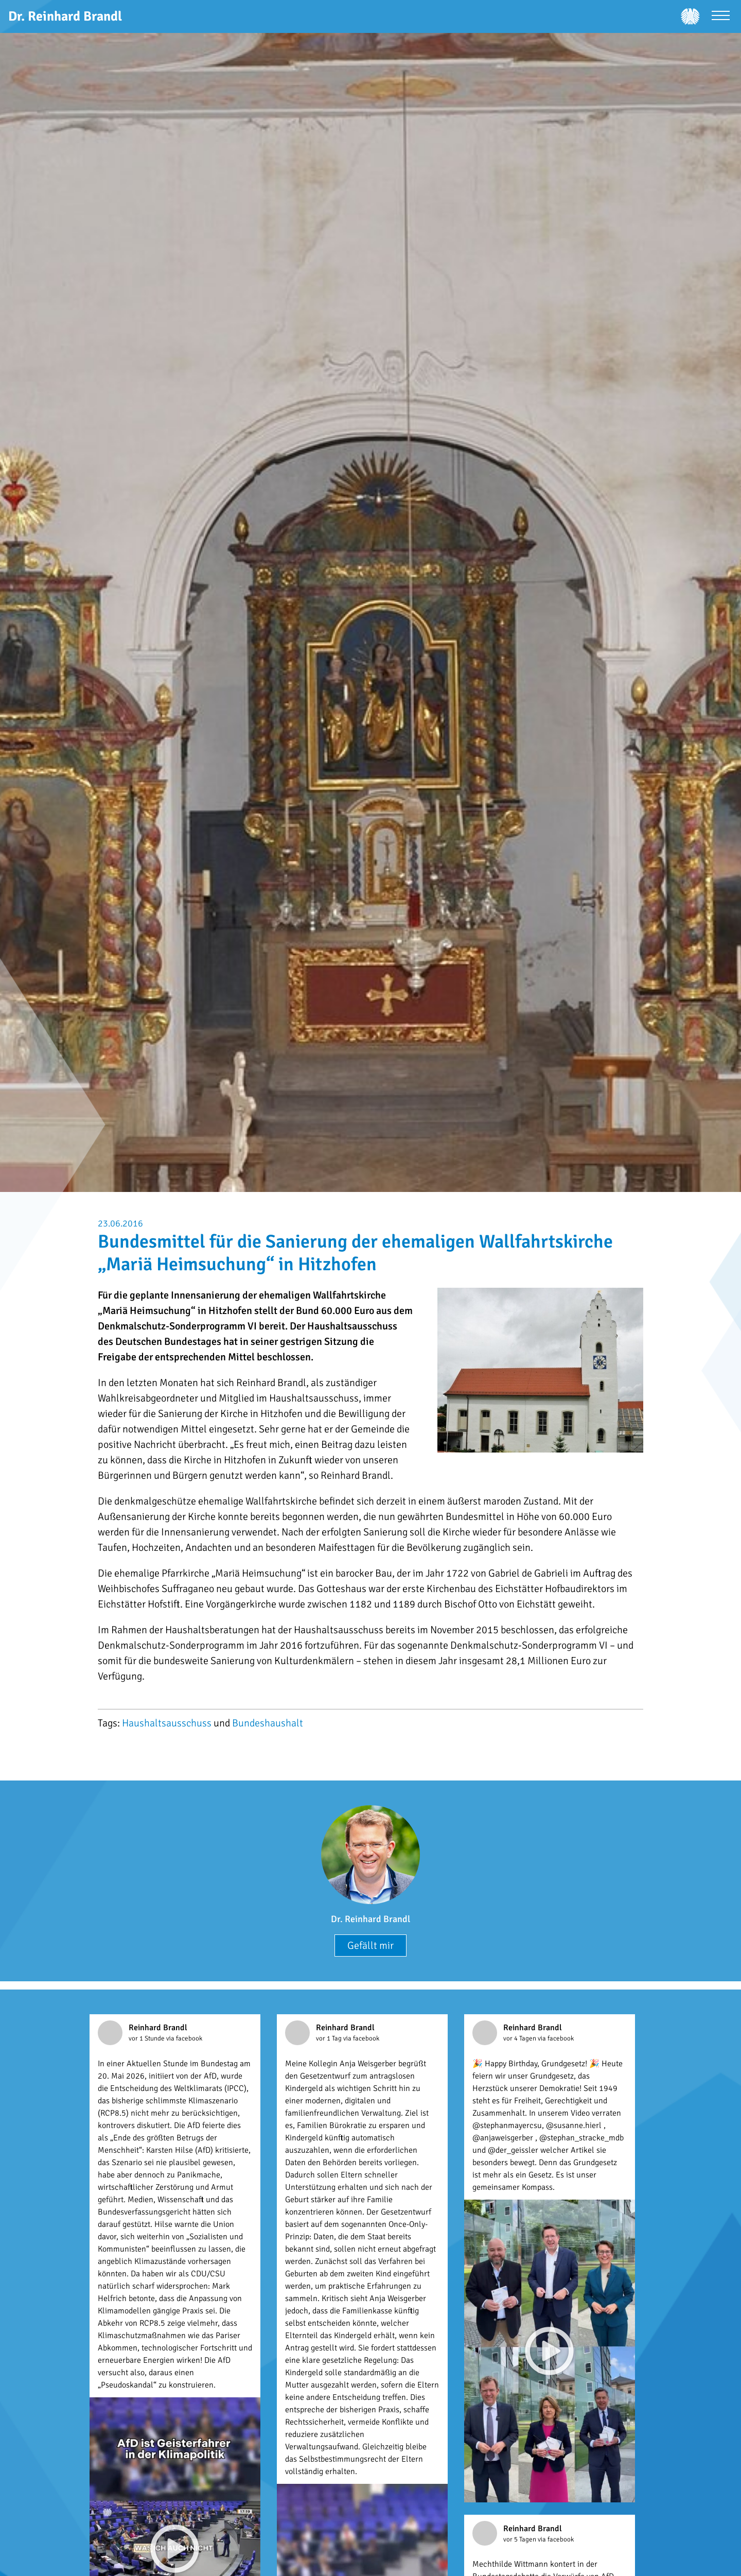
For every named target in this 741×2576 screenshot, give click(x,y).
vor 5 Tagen (520, 2539)
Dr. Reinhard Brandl (370, 1919)
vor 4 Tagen (520, 2038)
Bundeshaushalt (267, 1723)
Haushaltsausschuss (166, 1723)
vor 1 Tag (329, 2038)
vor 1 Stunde (147, 2038)
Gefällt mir (370, 1945)
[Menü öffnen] (720, 16)
